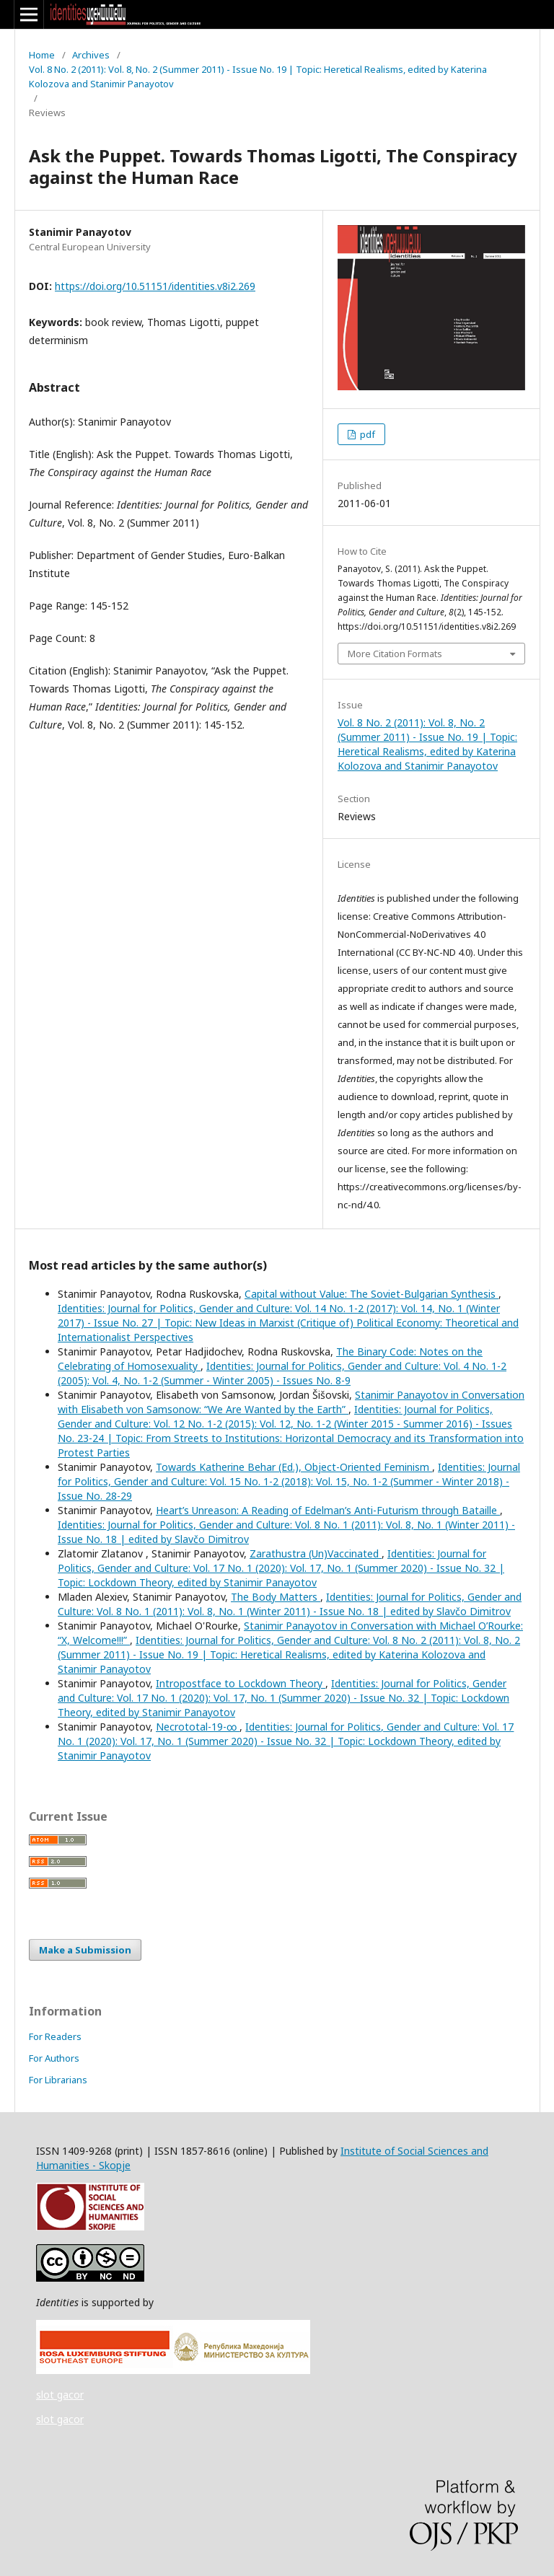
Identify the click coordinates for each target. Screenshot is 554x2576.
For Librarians (58, 2079)
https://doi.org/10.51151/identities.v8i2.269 (155, 286)
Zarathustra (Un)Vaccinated (316, 1553)
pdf (366, 434)
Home (42, 54)
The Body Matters (275, 1597)
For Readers (55, 2036)
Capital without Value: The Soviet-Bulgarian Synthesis (371, 1294)
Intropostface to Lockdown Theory (240, 1683)
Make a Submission (85, 1949)
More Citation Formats (395, 653)
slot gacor (60, 2394)
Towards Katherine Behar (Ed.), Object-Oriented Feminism (294, 1467)
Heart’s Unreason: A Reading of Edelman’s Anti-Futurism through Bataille (328, 1510)
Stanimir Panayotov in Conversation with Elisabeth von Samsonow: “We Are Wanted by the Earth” (291, 1402)
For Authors (54, 2058)
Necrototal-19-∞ (197, 1726)
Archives (91, 54)
